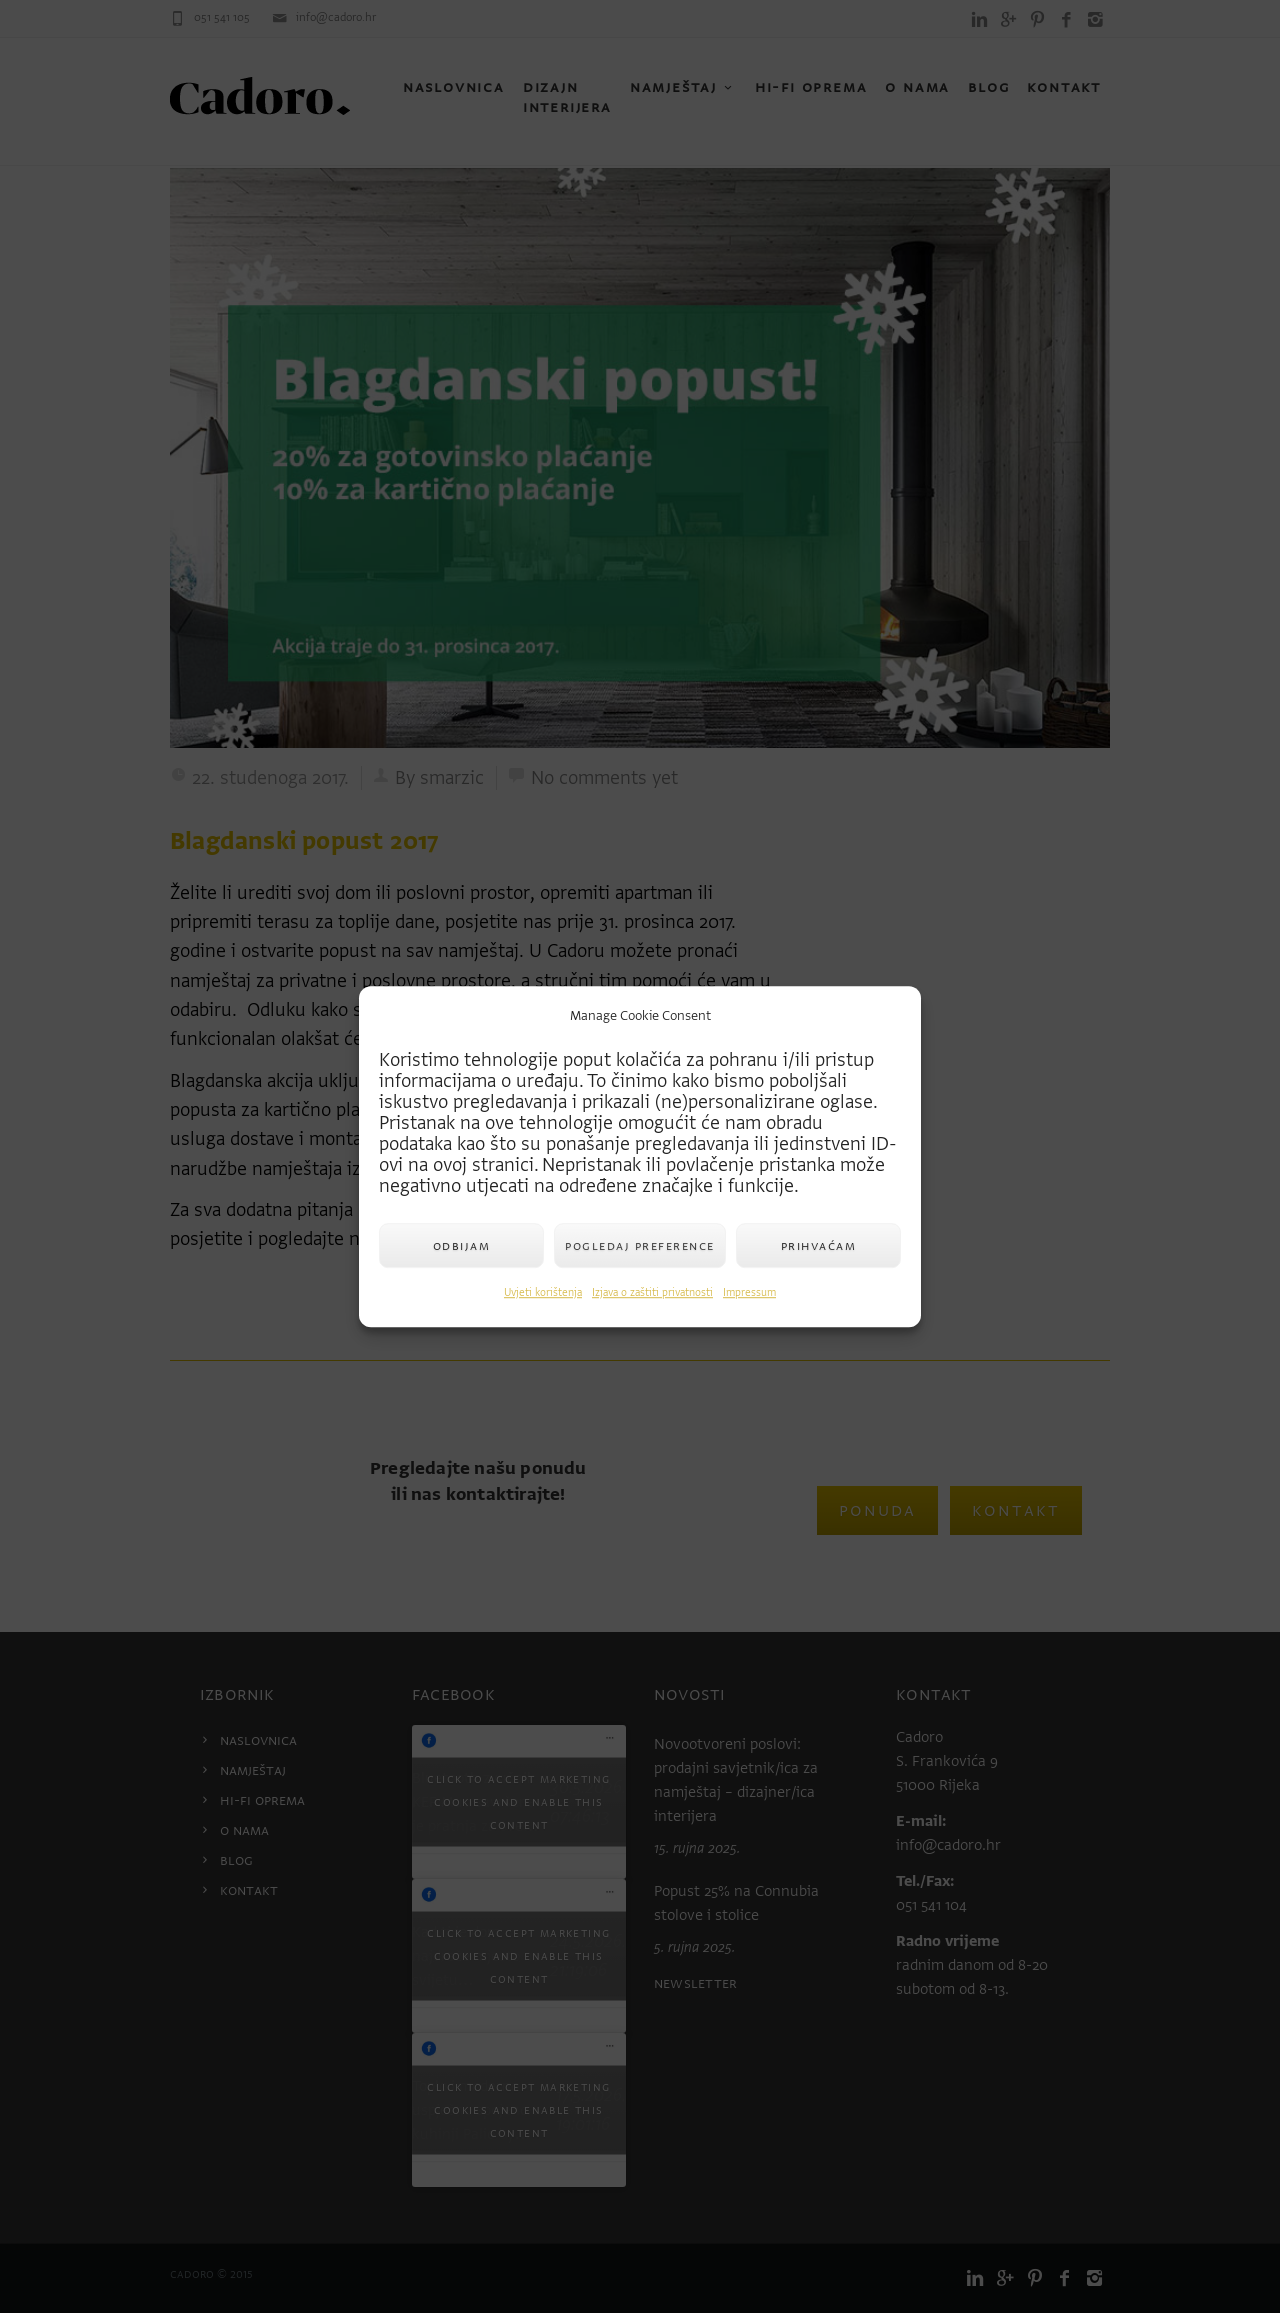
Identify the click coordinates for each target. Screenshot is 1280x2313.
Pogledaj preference (640, 1245)
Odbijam (462, 1245)
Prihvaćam (819, 1245)
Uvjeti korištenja (543, 1292)
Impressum (749, 1292)
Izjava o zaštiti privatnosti (652, 1292)
